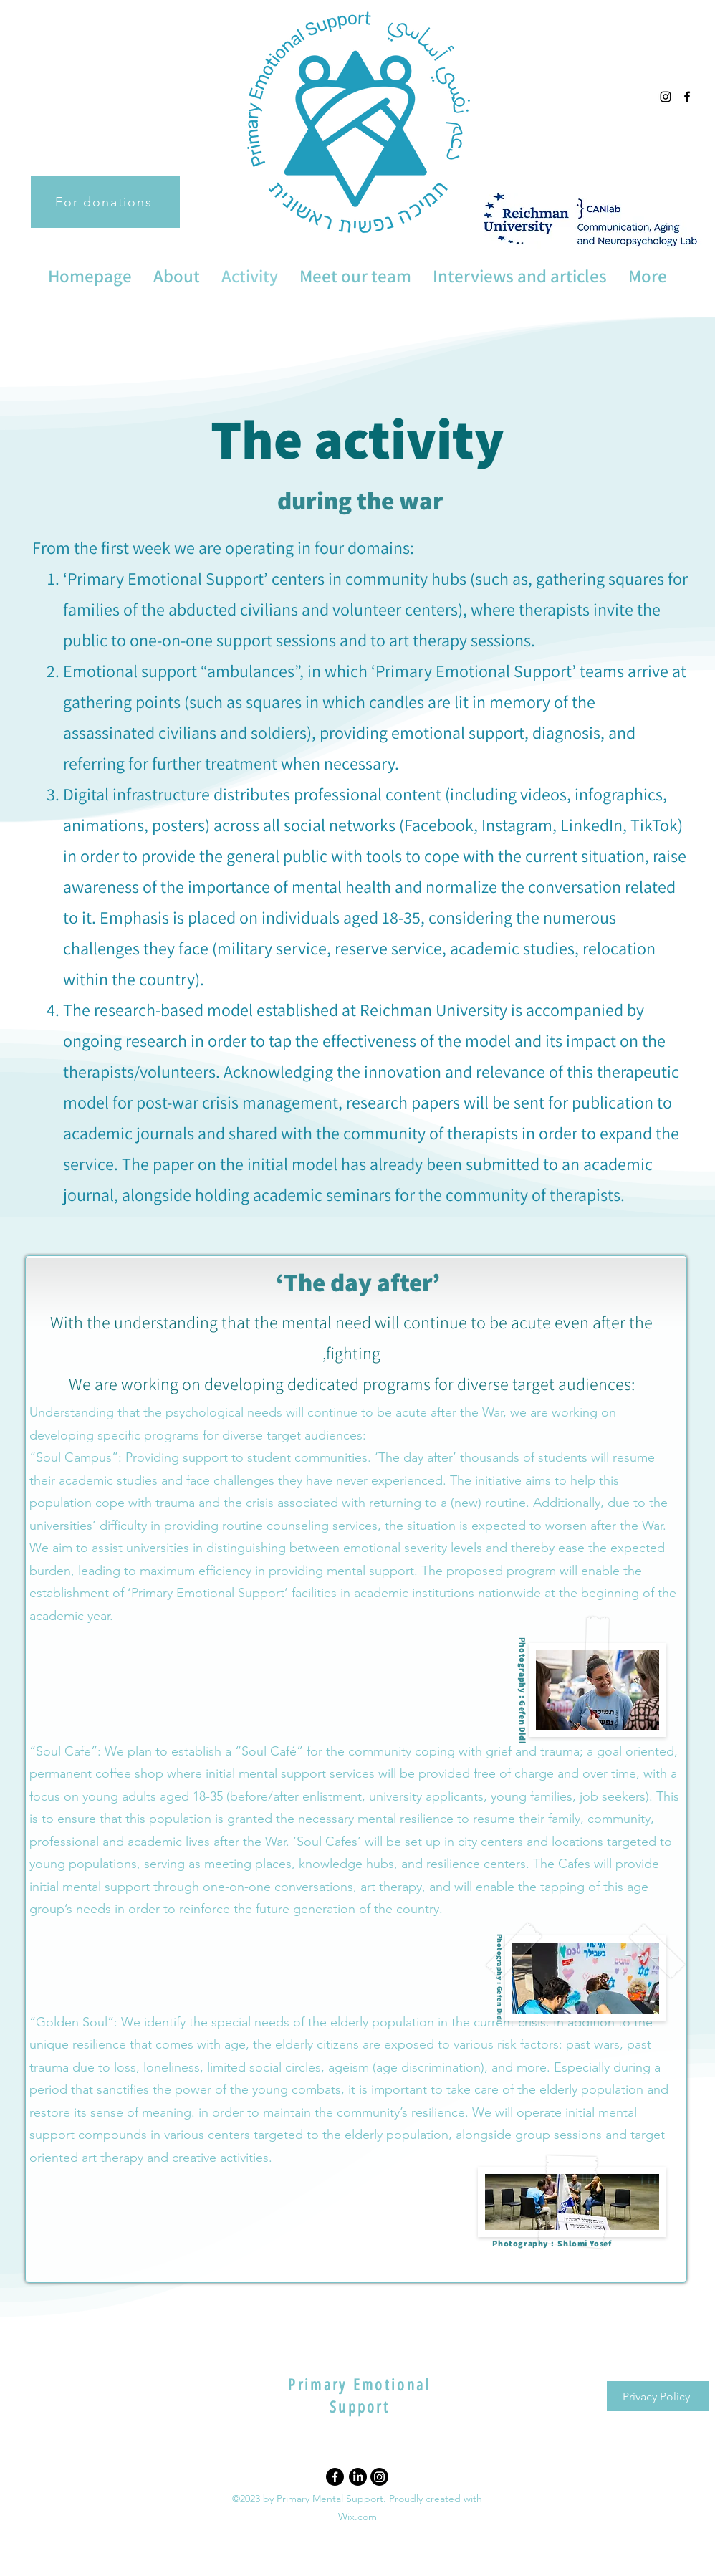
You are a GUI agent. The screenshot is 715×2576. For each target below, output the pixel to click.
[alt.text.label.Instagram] (665, 97)
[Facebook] (335, 2477)
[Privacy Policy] (658, 2396)
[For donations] (105, 202)
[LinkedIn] (358, 2477)
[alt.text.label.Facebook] (687, 97)
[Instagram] (379, 2477)
